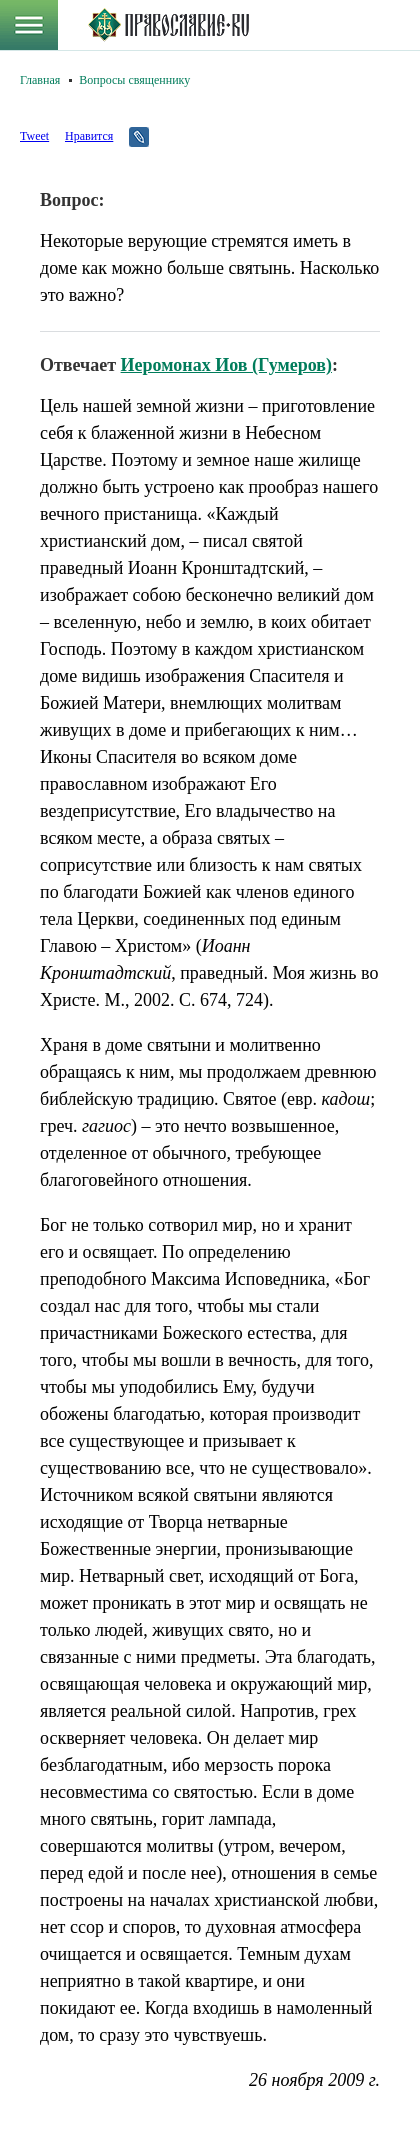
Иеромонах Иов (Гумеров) (226, 365)
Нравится (89, 136)
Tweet (34, 136)
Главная (40, 80)
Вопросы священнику (134, 80)
